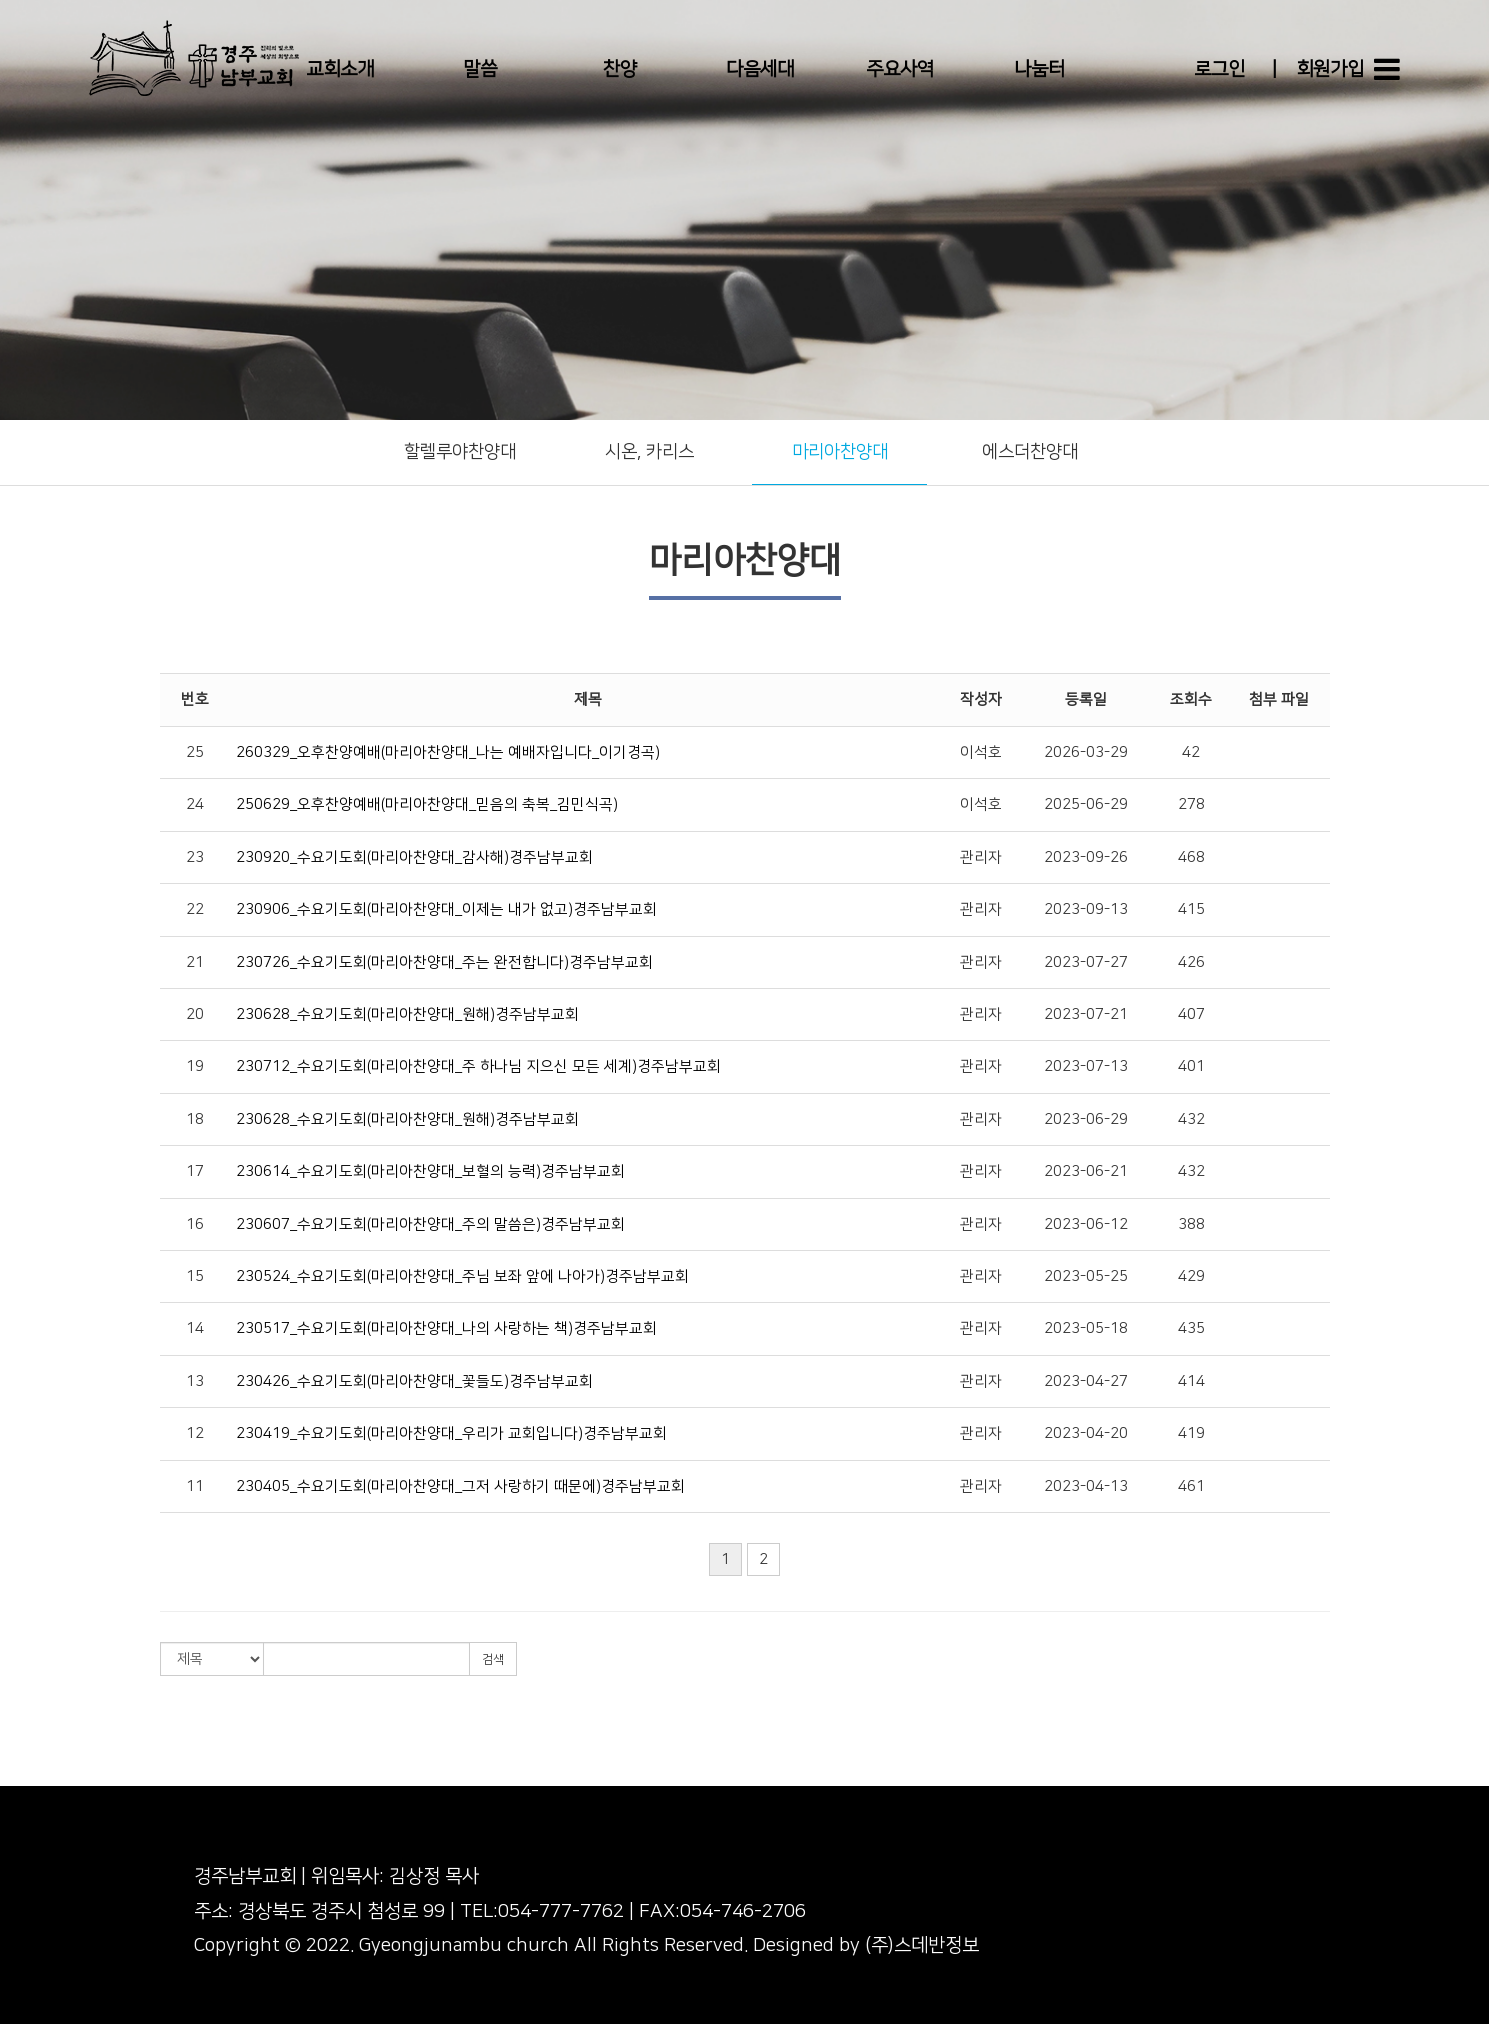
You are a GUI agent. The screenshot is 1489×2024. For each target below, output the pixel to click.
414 (1191, 1381)
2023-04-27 (1086, 1381)
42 (1191, 752)
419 (1191, 1433)
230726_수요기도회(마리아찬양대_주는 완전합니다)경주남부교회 (444, 962)
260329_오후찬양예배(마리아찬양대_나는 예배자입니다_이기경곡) (448, 752)
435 (1191, 1328)
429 (1191, 1276)
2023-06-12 (1086, 1224)
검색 (493, 1659)
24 (195, 804)
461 (1191, 1486)
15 (195, 1276)
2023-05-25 (1086, 1276)
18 (195, 1119)
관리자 (981, 857)
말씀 (480, 69)
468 (1191, 857)
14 (195, 1328)
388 (1191, 1224)
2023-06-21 (1086, 1171)
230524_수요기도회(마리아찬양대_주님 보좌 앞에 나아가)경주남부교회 (462, 1276)
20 (195, 1014)
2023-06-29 (1086, 1119)
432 (1191, 1119)
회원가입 (1330, 69)
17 (195, 1171)
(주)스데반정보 (922, 1945)
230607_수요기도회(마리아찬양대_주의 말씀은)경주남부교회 (430, 1224)
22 (195, 909)
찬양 (620, 69)
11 (195, 1486)
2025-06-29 (1086, 804)
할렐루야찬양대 (460, 452)
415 (1191, 909)
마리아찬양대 (840, 452)
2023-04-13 (1086, 1486)
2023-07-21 (1086, 1014)
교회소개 (340, 69)
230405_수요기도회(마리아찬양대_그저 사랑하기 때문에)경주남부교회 (460, 1486)
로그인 (1219, 69)
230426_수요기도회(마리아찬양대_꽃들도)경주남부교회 (414, 1381)
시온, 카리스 (649, 452)
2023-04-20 (1086, 1433)
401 (1191, 1066)
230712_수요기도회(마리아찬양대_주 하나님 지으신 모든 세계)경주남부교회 (478, 1066)
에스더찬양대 (1030, 452)
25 (195, 752)
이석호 (981, 752)
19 (195, 1066)
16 (195, 1224)
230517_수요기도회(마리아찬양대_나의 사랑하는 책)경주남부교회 (446, 1328)
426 (1191, 962)
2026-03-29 (1086, 752)
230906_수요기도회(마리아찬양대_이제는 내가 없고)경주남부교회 (446, 909)
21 (195, 962)
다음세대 (760, 69)
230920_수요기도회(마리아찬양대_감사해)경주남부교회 (414, 857)
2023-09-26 (1086, 857)
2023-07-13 (1086, 1066)
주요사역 (900, 69)
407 (1191, 1014)
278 (1191, 804)
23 (195, 857)
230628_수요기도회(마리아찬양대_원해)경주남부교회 (407, 1014)
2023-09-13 (1086, 909)
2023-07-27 (1086, 962)
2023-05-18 (1086, 1328)
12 (195, 1433)
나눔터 (1039, 69)
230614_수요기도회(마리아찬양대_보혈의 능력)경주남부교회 (430, 1171)
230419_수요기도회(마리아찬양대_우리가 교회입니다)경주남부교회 (451, 1433)
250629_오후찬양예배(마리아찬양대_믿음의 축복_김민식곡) (427, 804)
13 (195, 1381)
